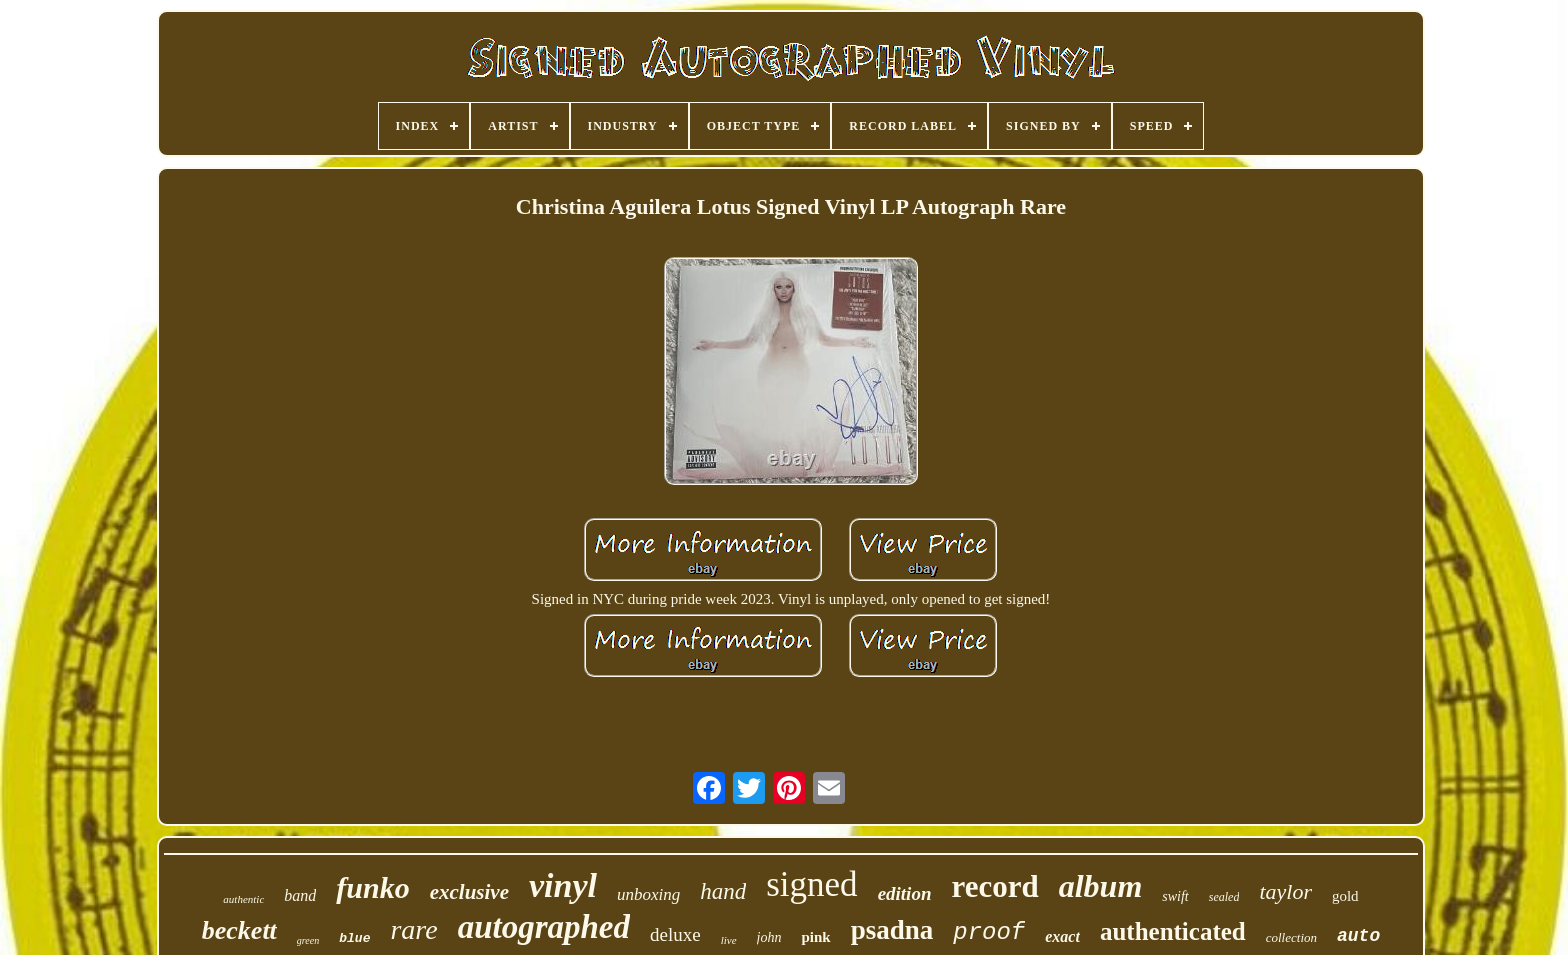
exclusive (469, 892)
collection (1291, 937)
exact (1062, 936)
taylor (1285, 891)
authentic (243, 899)
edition (905, 893)
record (994, 886)
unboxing (648, 894)
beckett (239, 930)
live (729, 940)
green (308, 940)
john (769, 937)
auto (1358, 936)
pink (815, 937)
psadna (892, 930)
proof (989, 932)
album (1101, 886)
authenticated (1173, 931)
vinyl (563, 885)
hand (723, 891)
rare (413, 929)
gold (1345, 896)
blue (354, 938)
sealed (1224, 897)
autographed (544, 927)
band (300, 895)
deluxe (675, 934)
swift (1175, 896)
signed (811, 884)
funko (372, 887)
